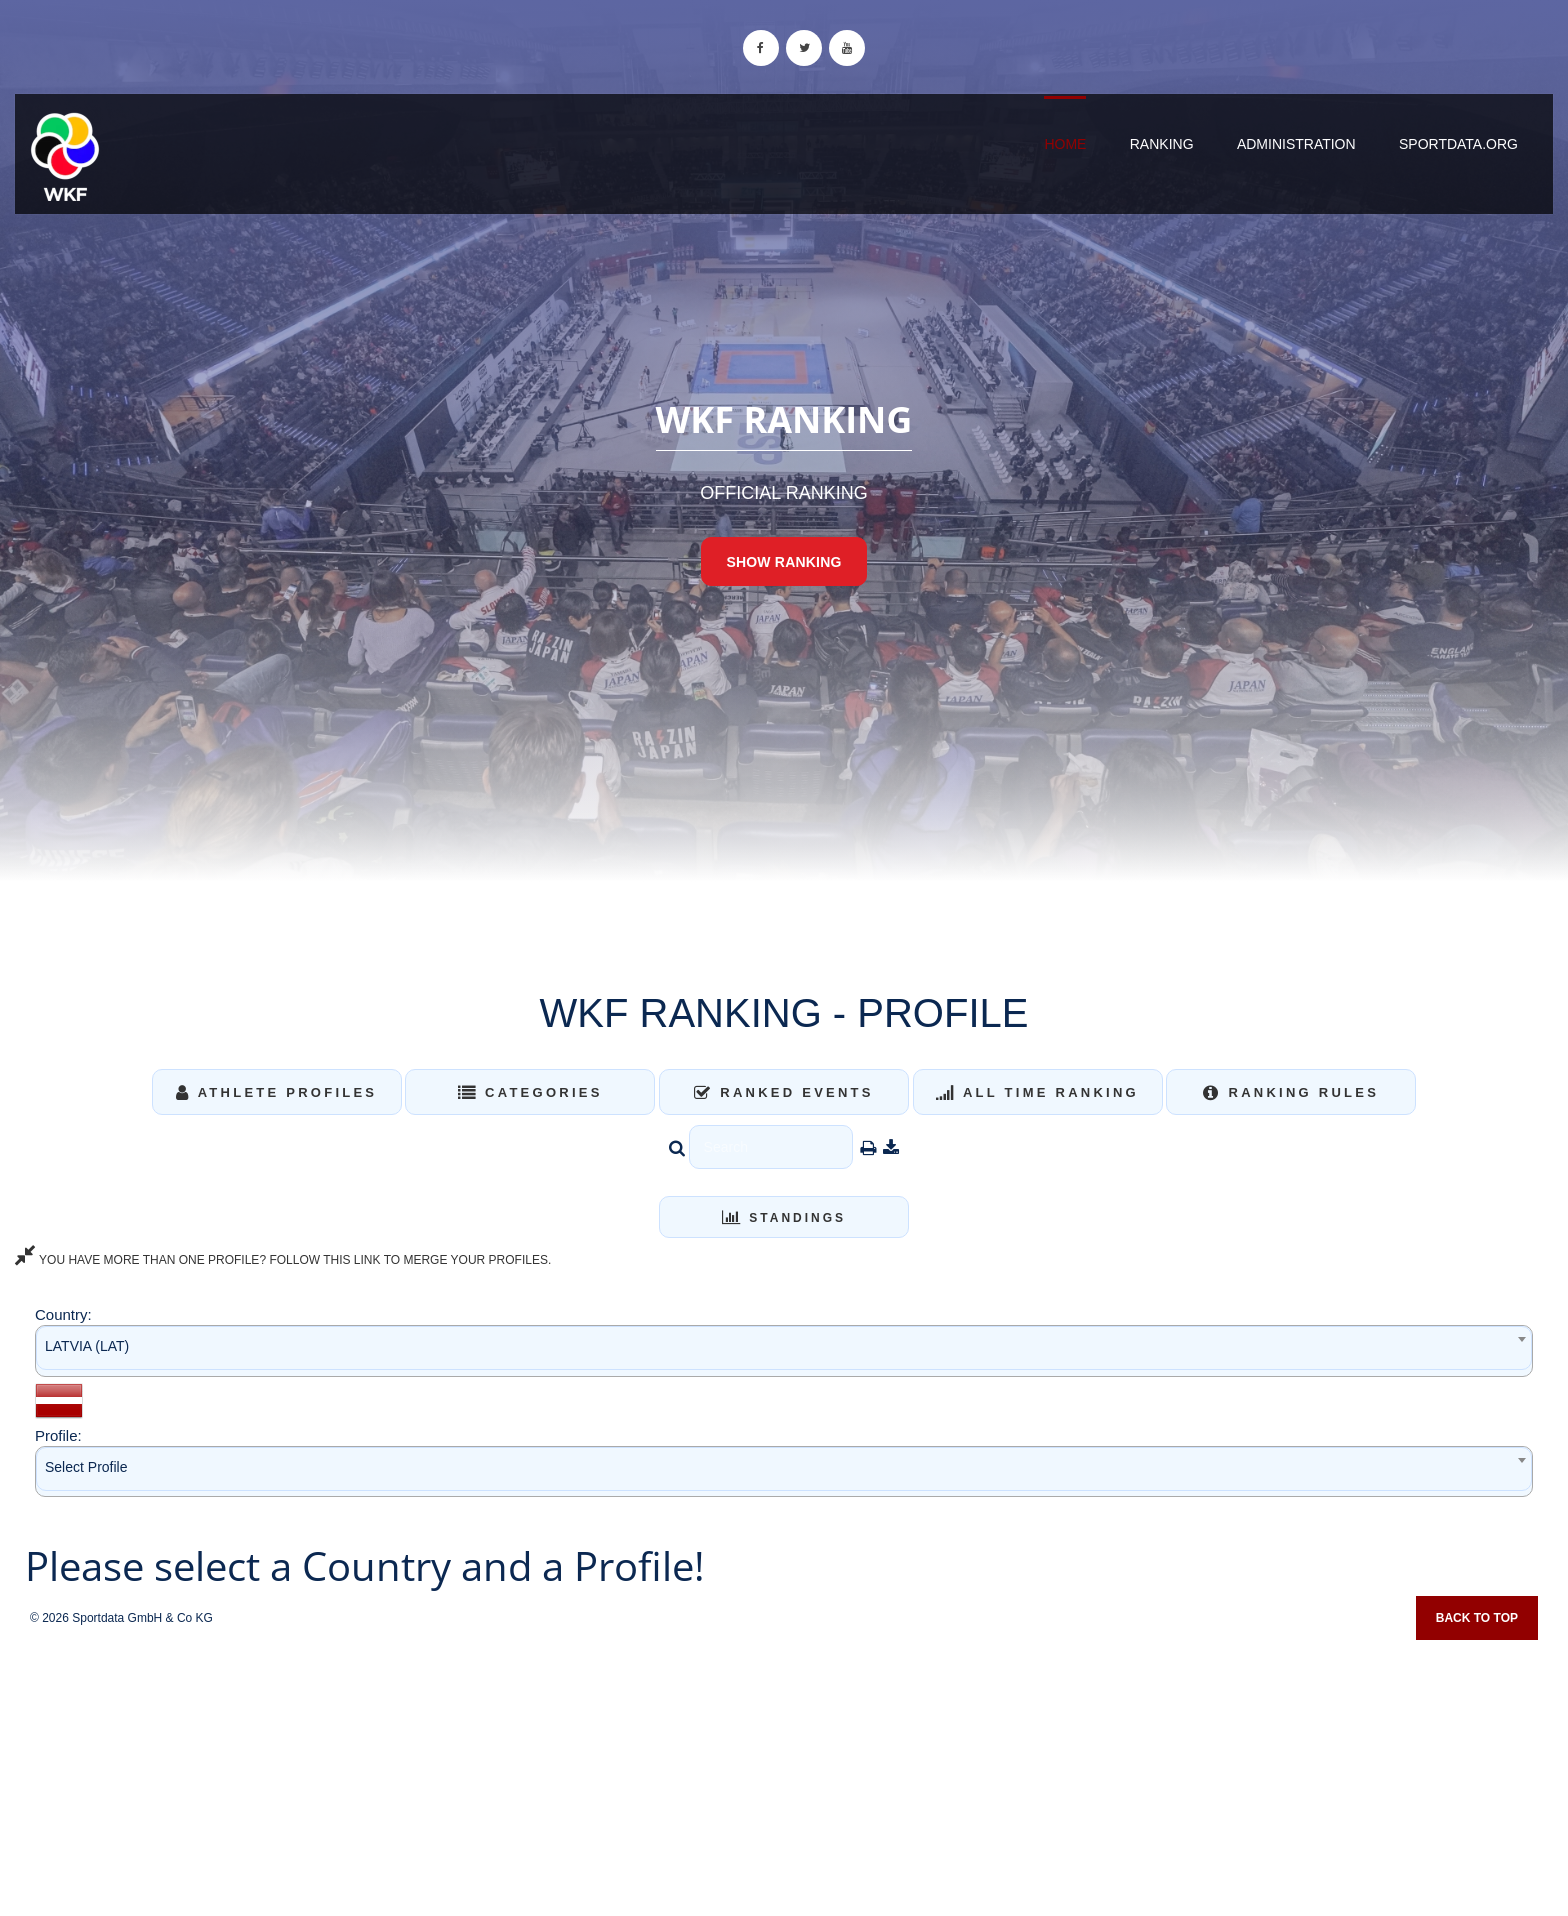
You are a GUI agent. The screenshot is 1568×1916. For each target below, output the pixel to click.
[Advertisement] (784, 1771)
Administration (1296, 144)
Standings (784, 1218)
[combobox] (784, 1350)
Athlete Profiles (276, 1092)
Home (1065, 144)
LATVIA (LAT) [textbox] (87, 1346)
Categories (530, 1092)
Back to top (1477, 1618)
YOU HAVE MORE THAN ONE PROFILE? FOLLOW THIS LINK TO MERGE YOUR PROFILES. (283, 1260)
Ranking (1162, 144)
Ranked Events (784, 1092)
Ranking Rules (1291, 1092)
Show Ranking (783, 562)
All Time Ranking (1037, 1092)
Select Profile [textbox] (86, 1467)
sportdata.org (1458, 144)
